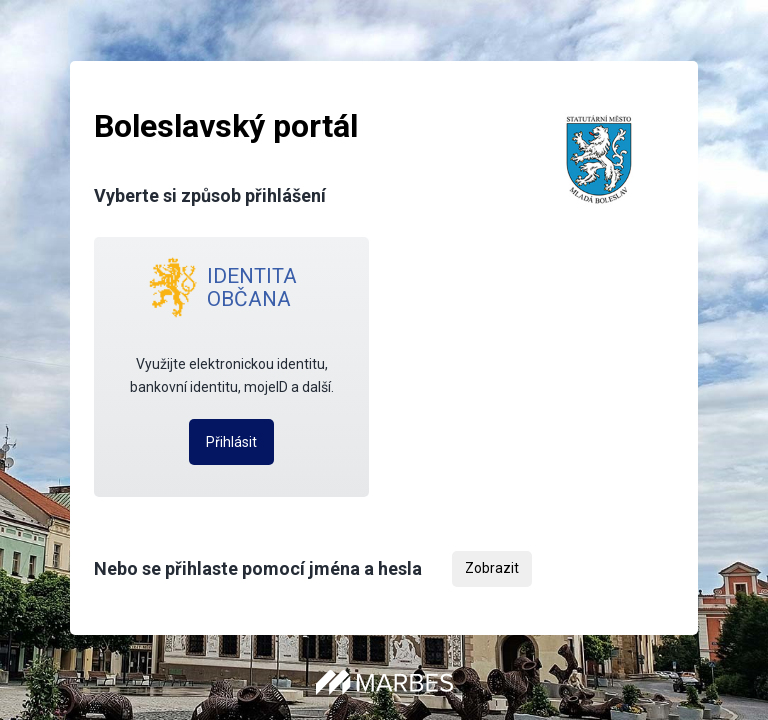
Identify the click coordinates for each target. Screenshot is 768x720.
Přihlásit (231, 442)
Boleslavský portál (226, 126)
